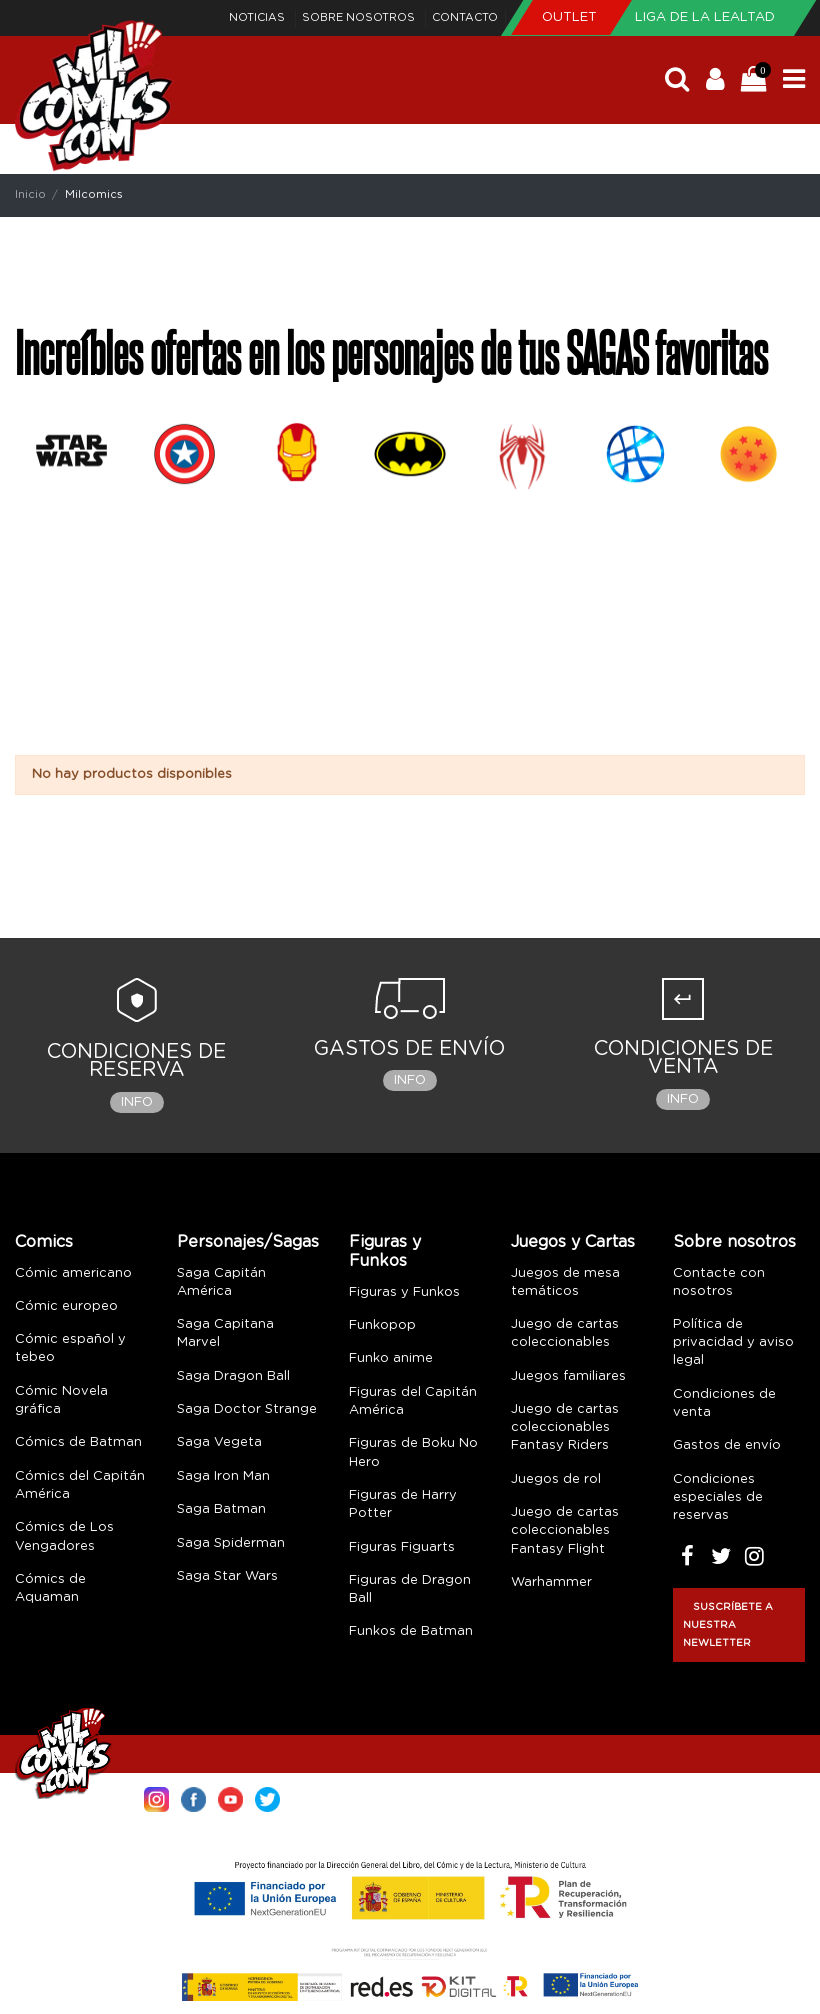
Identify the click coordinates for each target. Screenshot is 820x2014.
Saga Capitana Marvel (225, 1333)
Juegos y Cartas (573, 1242)
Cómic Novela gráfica (61, 1400)
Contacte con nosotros (719, 1282)
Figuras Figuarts (402, 1547)
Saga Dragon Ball (233, 1376)
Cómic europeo (66, 1306)
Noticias (258, 17)
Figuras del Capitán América (413, 1401)
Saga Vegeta (219, 1442)
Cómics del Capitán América (80, 1485)
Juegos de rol (556, 1479)
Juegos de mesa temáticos (565, 1282)
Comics (44, 1242)
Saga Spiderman (231, 1543)
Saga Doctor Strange (247, 1409)
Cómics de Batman (78, 1442)
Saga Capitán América (221, 1282)
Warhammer (551, 1582)
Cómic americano (73, 1273)
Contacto (465, 17)
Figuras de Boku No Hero (413, 1452)
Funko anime (391, 1358)
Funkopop (382, 1325)
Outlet (571, 17)
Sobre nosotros (360, 17)
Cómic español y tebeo (70, 1348)
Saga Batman (221, 1509)
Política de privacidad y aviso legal (733, 1342)
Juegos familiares (568, 1376)
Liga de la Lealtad (705, 17)
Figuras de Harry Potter (403, 1504)
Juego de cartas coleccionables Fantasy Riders (565, 1427)
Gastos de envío (727, 1445)
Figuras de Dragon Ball (410, 1589)
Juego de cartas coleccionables (565, 1333)
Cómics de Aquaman (50, 1588)
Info (137, 1102)
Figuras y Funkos (385, 1251)
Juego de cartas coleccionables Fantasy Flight (565, 1530)
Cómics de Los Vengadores (64, 1536)
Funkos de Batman (411, 1631)
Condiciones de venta (724, 1403)
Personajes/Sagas (248, 1242)
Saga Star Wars (227, 1576)
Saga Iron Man (223, 1476)
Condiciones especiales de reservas (718, 1497)
